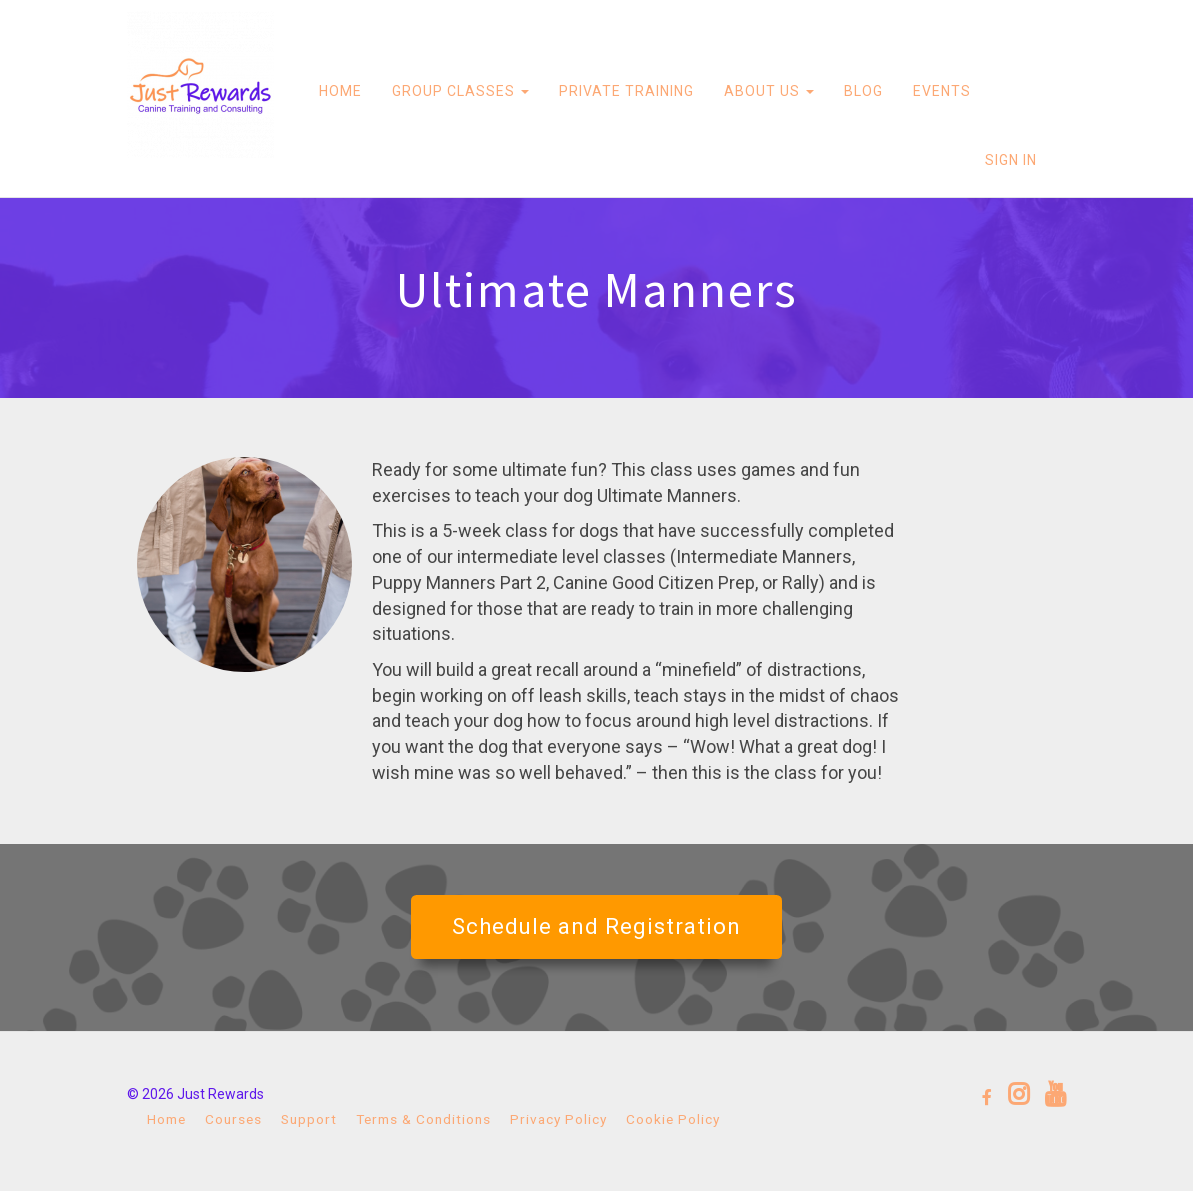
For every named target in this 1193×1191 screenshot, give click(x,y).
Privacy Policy (558, 1119)
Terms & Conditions (423, 1119)
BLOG (863, 91)
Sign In (1011, 160)
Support (309, 1119)
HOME (340, 91)
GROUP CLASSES (460, 91)
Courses (233, 1119)
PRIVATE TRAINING (626, 91)
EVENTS (942, 91)
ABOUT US (769, 91)
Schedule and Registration (596, 926)
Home (166, 1119)
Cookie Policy (673, 1119)
